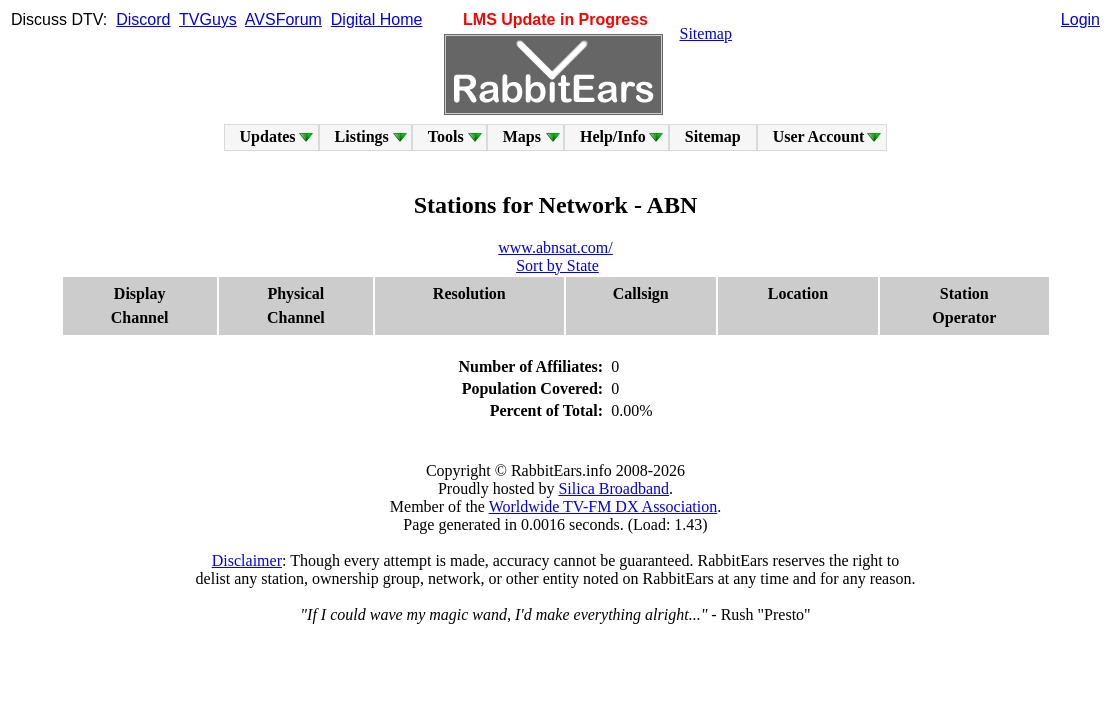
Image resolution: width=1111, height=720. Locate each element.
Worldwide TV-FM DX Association (603, 506)
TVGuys (208, 19)
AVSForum (283, 19)
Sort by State (557, 265)
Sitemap (706, 33)
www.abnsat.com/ (555, 247)
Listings (362, 136)
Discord (143, 19)
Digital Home (377, 19)
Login (1080, 19)
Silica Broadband (613, 488)
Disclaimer (247, 560)
